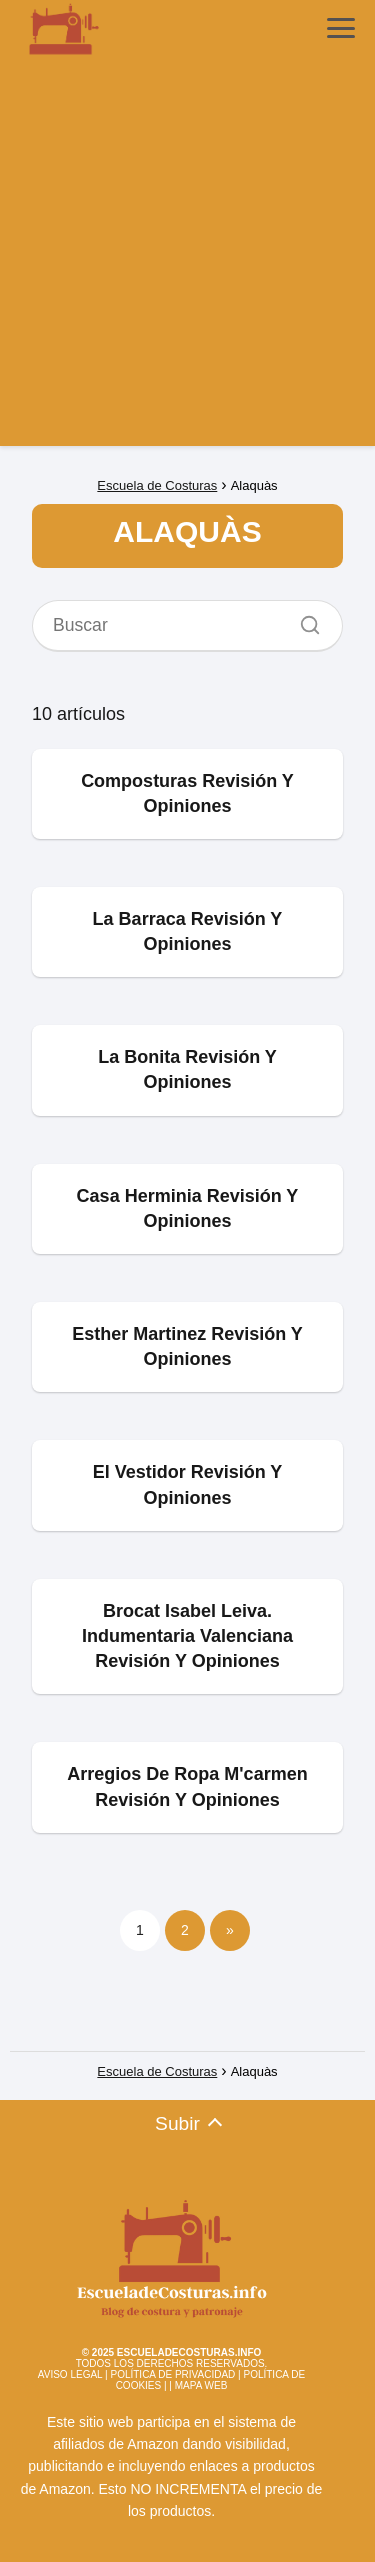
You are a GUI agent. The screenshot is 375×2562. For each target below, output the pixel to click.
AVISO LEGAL (70, 2374)
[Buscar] (303, 620)
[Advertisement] (187, 258)
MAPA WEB (201, 2385)
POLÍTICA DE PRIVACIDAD (172, 2374)
